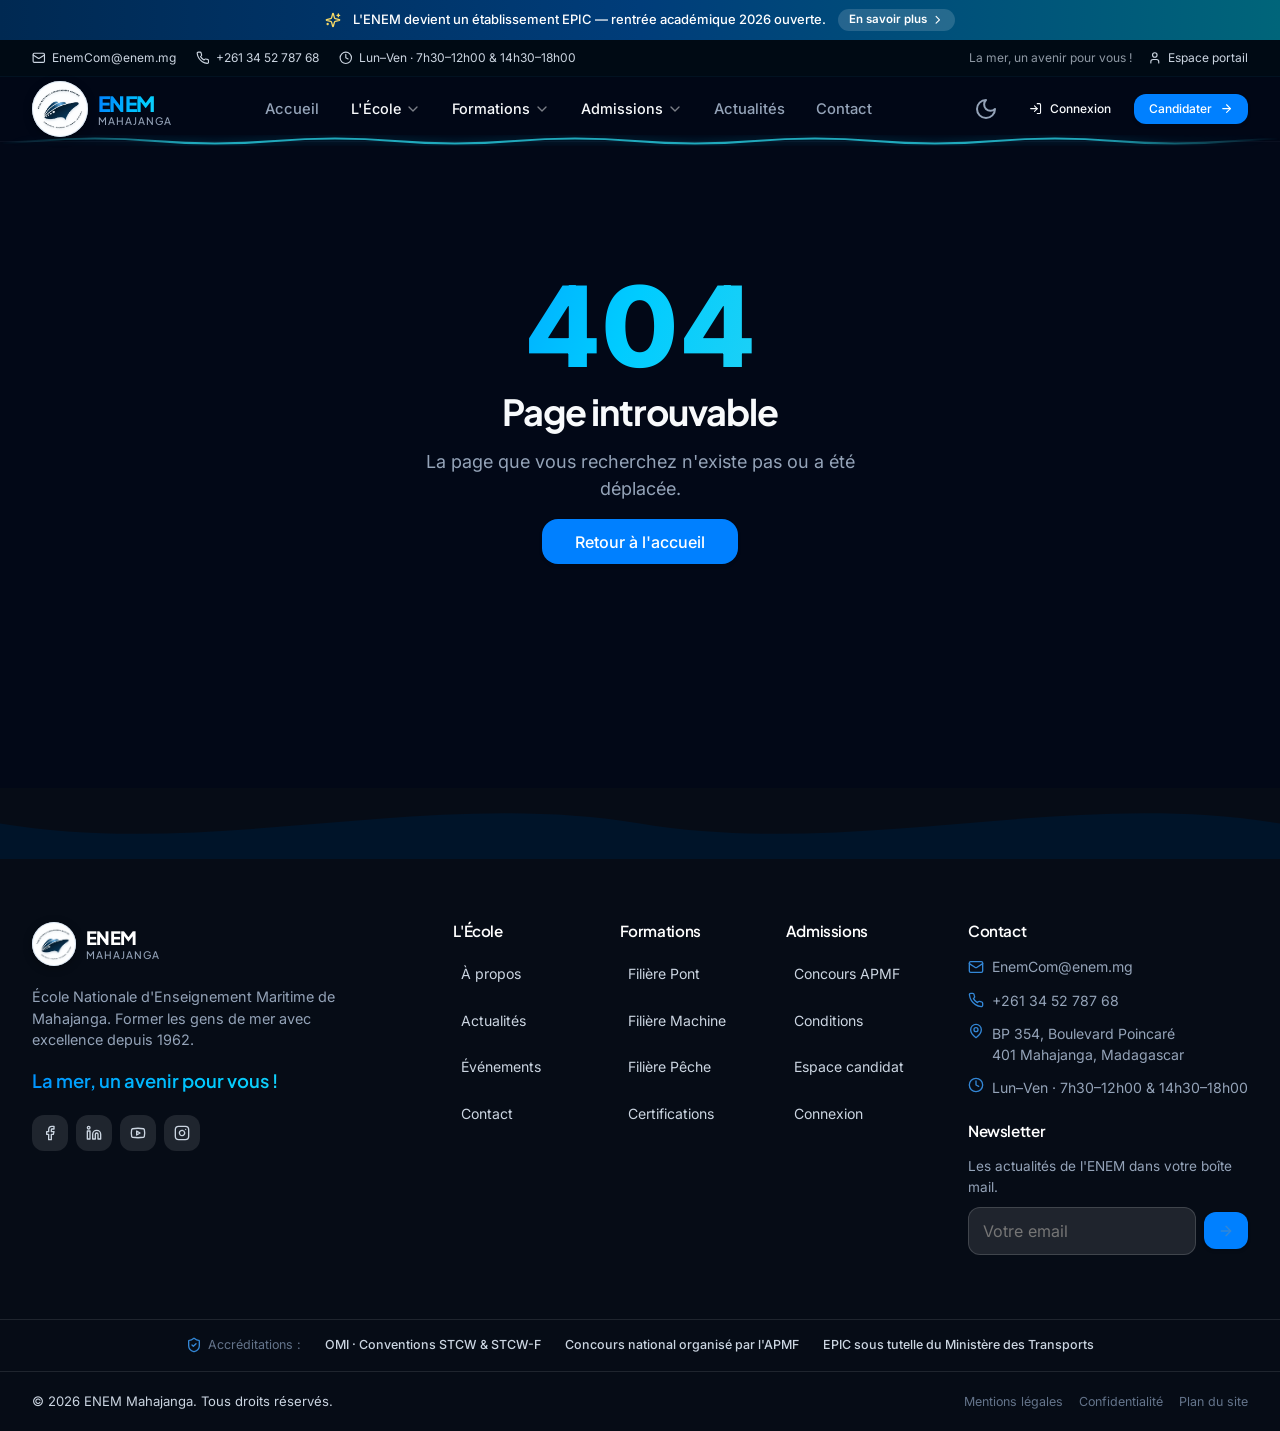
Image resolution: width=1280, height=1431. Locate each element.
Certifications (671, 1113)
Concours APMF (847, 973)
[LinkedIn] (94, 1133)
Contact (844, 109)
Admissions (632, 108)
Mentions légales (1013, 1401)
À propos (491, 973)
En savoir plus (897, 19)
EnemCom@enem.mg (104, 57)
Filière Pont (664, 973)
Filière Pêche (669, 1066)
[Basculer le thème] (986, 109)
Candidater (1191, 108)
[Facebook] (50, 1133)
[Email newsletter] (1082, 1231)
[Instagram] (182, 1133)
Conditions (828, 1020)
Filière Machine (677, 1020)
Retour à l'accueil (640, 542)
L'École (386, 108)
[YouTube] (138, 1133)
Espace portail (1198, 57)
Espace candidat (849, 1066)
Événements (501, 1066)
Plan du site (1213, 1401)
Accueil (292, 109)
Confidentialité (1121, 1401)
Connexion (1070, 108)
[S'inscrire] (1226, 1230)
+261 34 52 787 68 (257, 57)
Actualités (749, 109)
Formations (501, 108)
